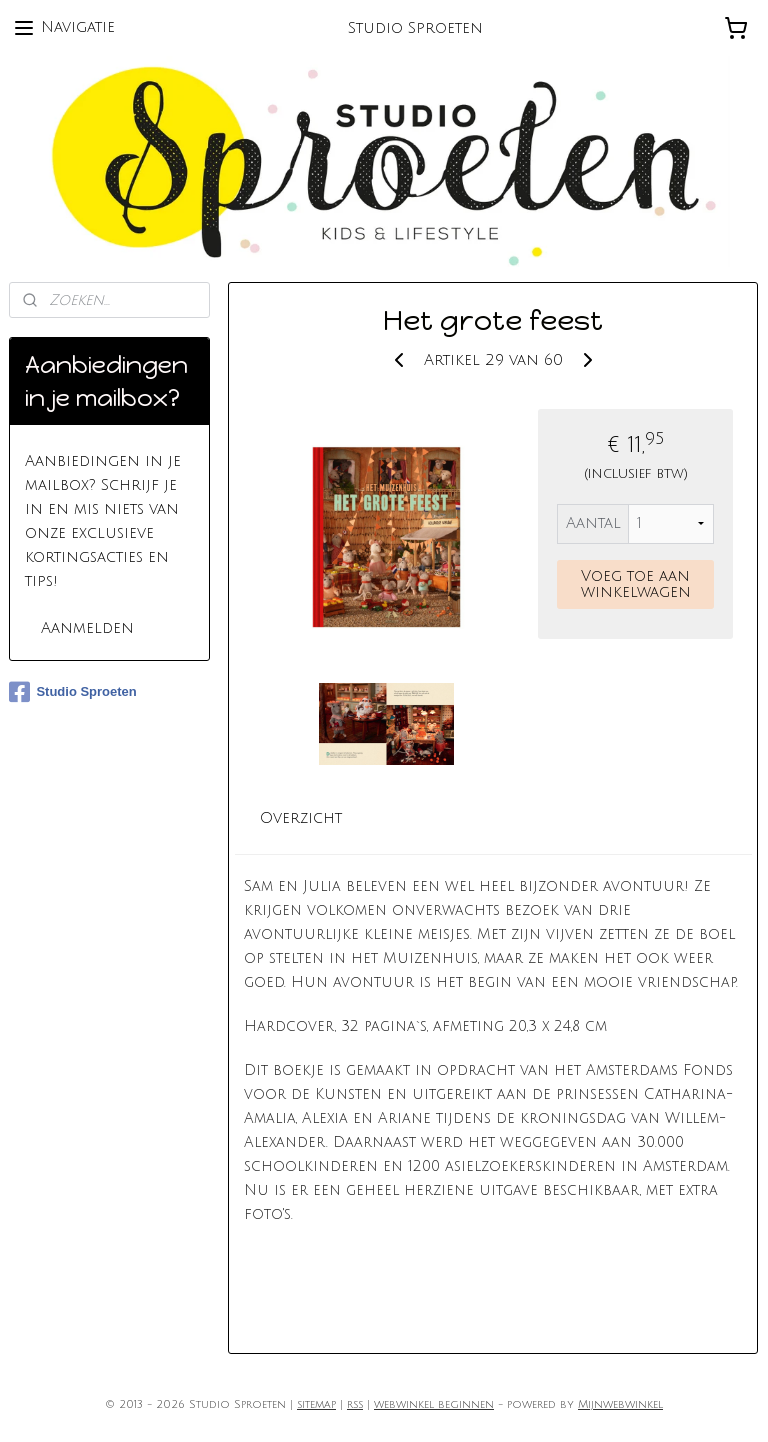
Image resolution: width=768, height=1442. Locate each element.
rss (355, 1405)
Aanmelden (87, 628)
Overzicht (302, 818)
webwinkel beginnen (434, 1405)
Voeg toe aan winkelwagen (636, 583)
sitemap (316, 1405)
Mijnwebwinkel (620, 1405)
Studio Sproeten (72, 692)
